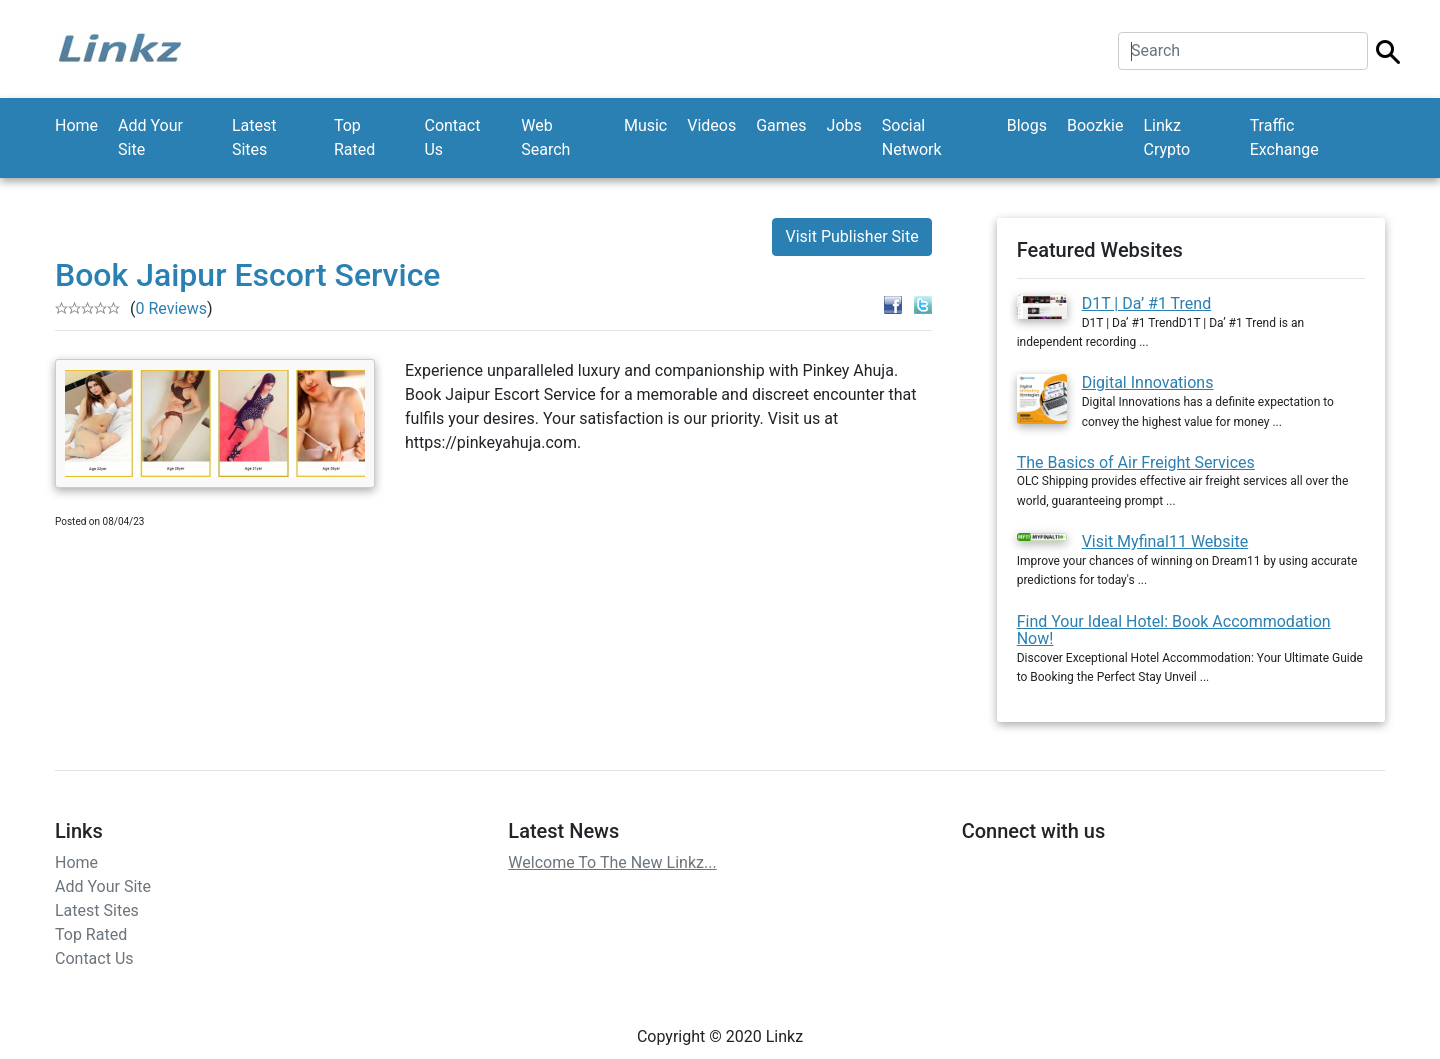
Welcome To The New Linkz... (612, 862)
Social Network (912, 137)
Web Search (545, 137)
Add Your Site (150, 137)
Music (645, 125)
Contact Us (452, 137)
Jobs (844, 125)
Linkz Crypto (1166, 137)
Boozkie (1095, 125)
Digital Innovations (1148, 382)
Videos (711, 125)
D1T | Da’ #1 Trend (1147, 303)
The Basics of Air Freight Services (1136, 462)
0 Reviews (171, 308)
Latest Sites (254, 137)
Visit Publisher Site (851, 236)
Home (76, 125)
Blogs (1027, 125)
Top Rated (354, 137)
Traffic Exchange (1284, 137)
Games (781, 125)
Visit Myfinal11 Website (1165, 541)
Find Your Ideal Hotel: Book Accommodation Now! (1174, 630)
